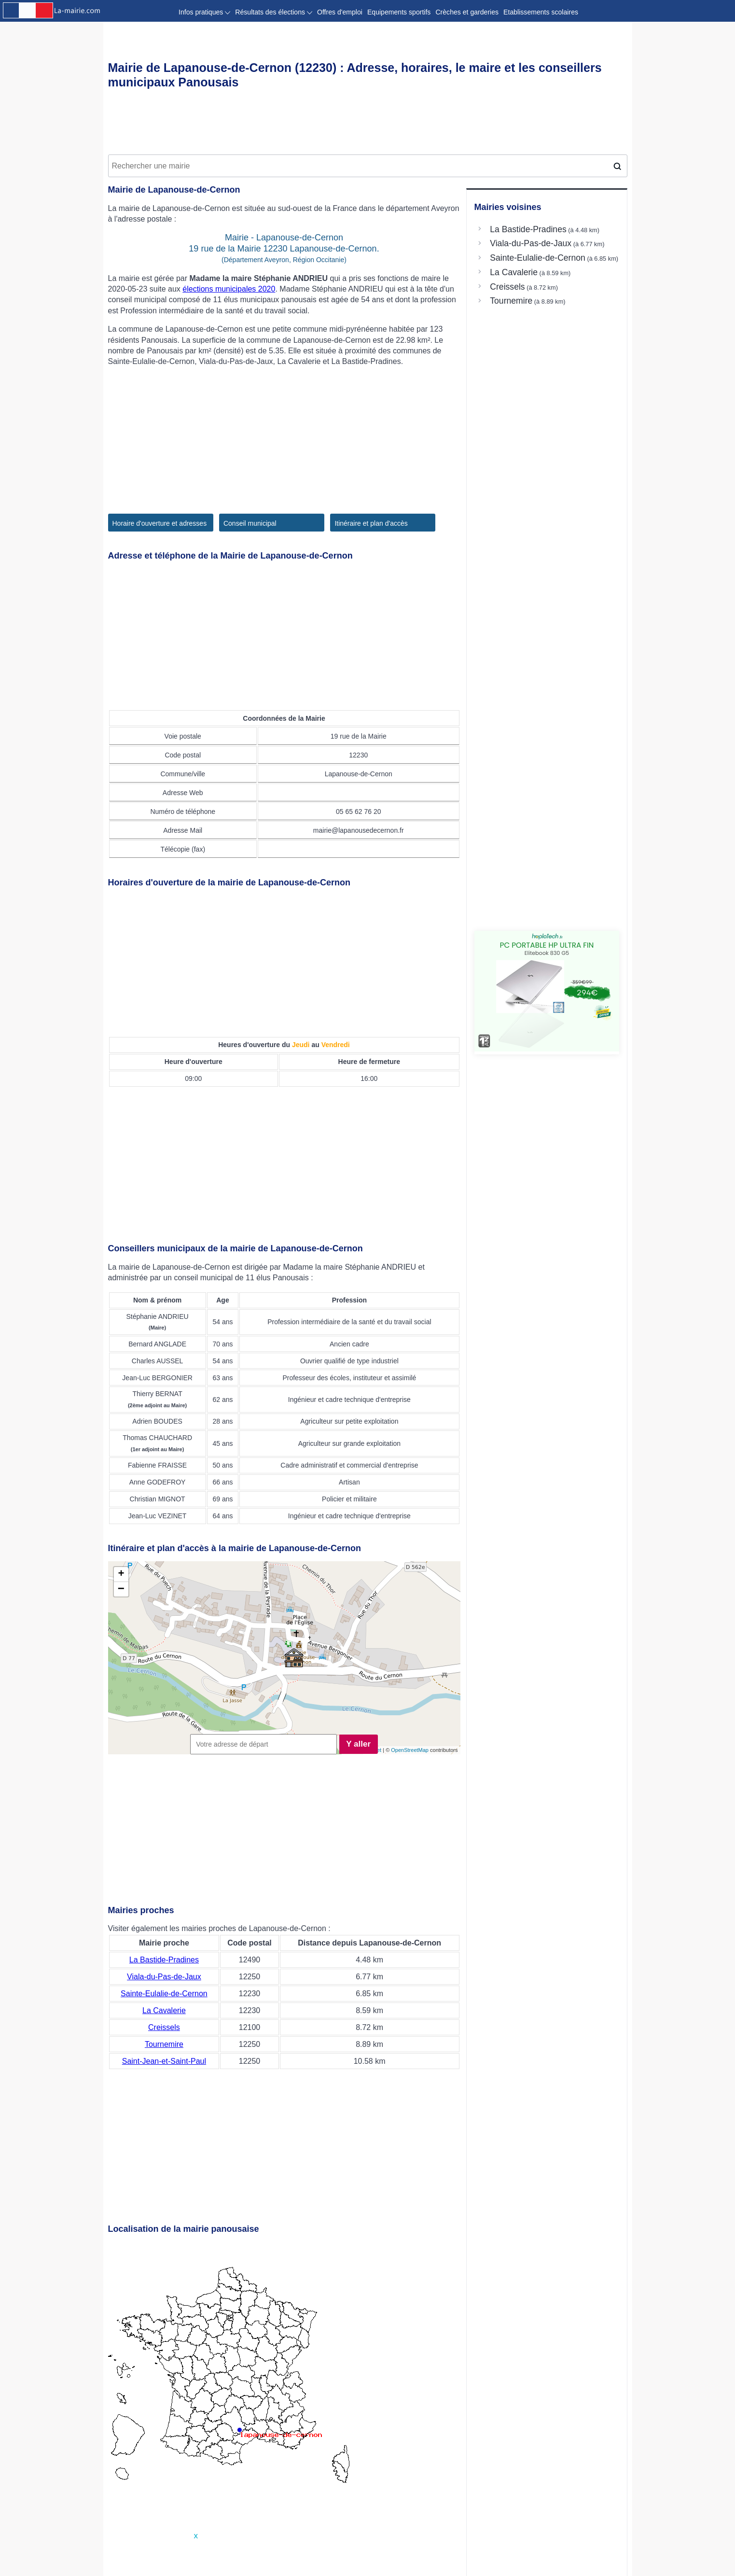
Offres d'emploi (339, 12)
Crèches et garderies (467, 12)
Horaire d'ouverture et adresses (159, 523)
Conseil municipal (250, 523)
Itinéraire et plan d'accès (370, 523)
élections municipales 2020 (228, 289)
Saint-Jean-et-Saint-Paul (164, 2061)
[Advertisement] (368, 123)
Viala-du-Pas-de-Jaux (164, 1977)
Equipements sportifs (398, 12)
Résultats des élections (273, 12)
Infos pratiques (204, 12)
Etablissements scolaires (540, 12)
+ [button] (121, 1574)
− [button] (121, 1589)
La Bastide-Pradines (164, 1960)
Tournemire (164, 2044)
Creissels (164, 2027)
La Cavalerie (164, 2010)
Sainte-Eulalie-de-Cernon (164, 1993)
